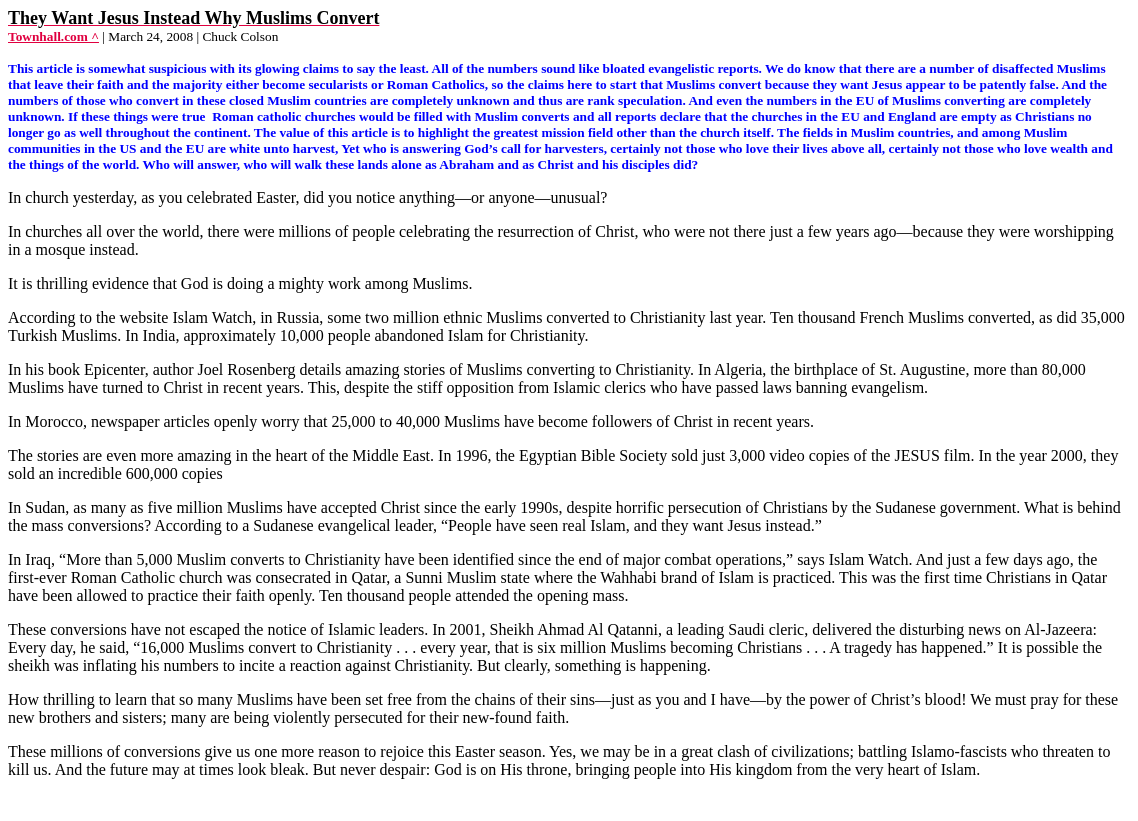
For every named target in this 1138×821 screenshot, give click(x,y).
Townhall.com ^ (53, 36)
